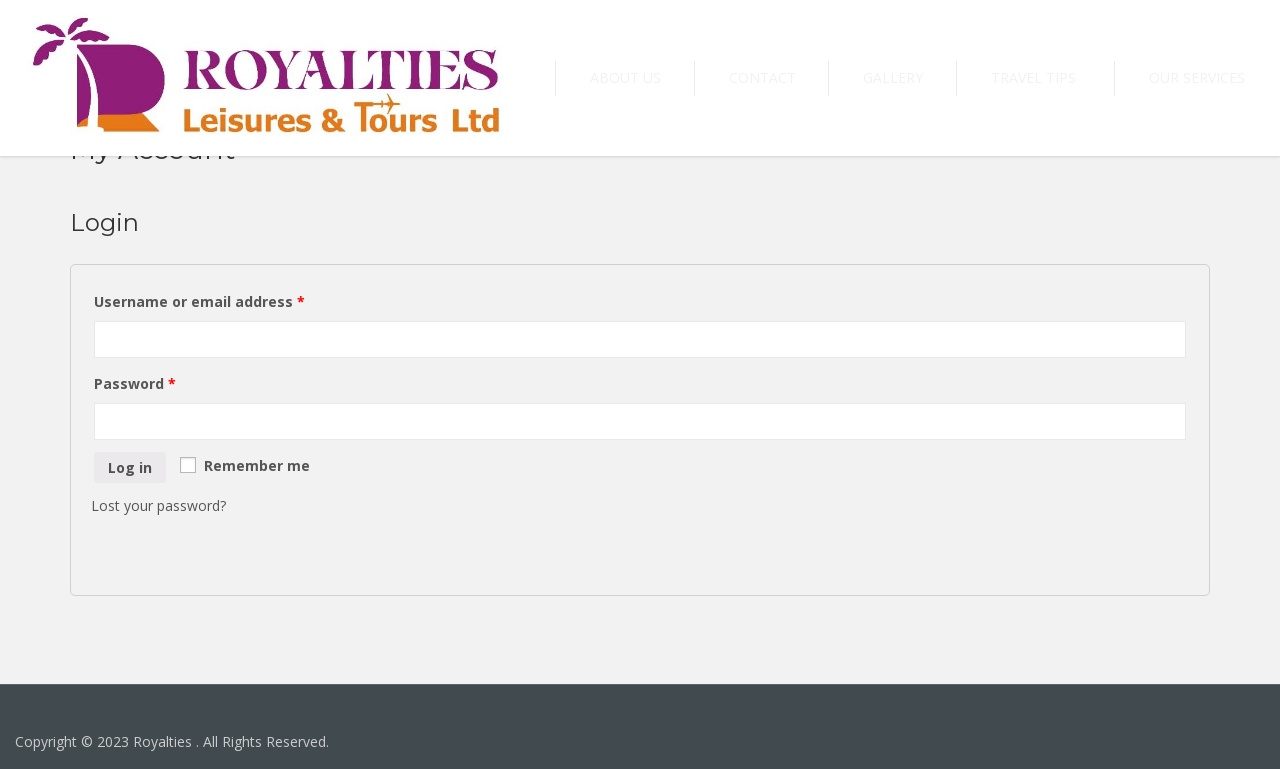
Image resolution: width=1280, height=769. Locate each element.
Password (135, 383)
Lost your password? (158, 505)
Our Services (1211, 77)
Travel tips (1075, 77)
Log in (130, 467)
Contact (859, 77)
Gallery (963, 77)
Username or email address (199, 301)
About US (750, 77)
